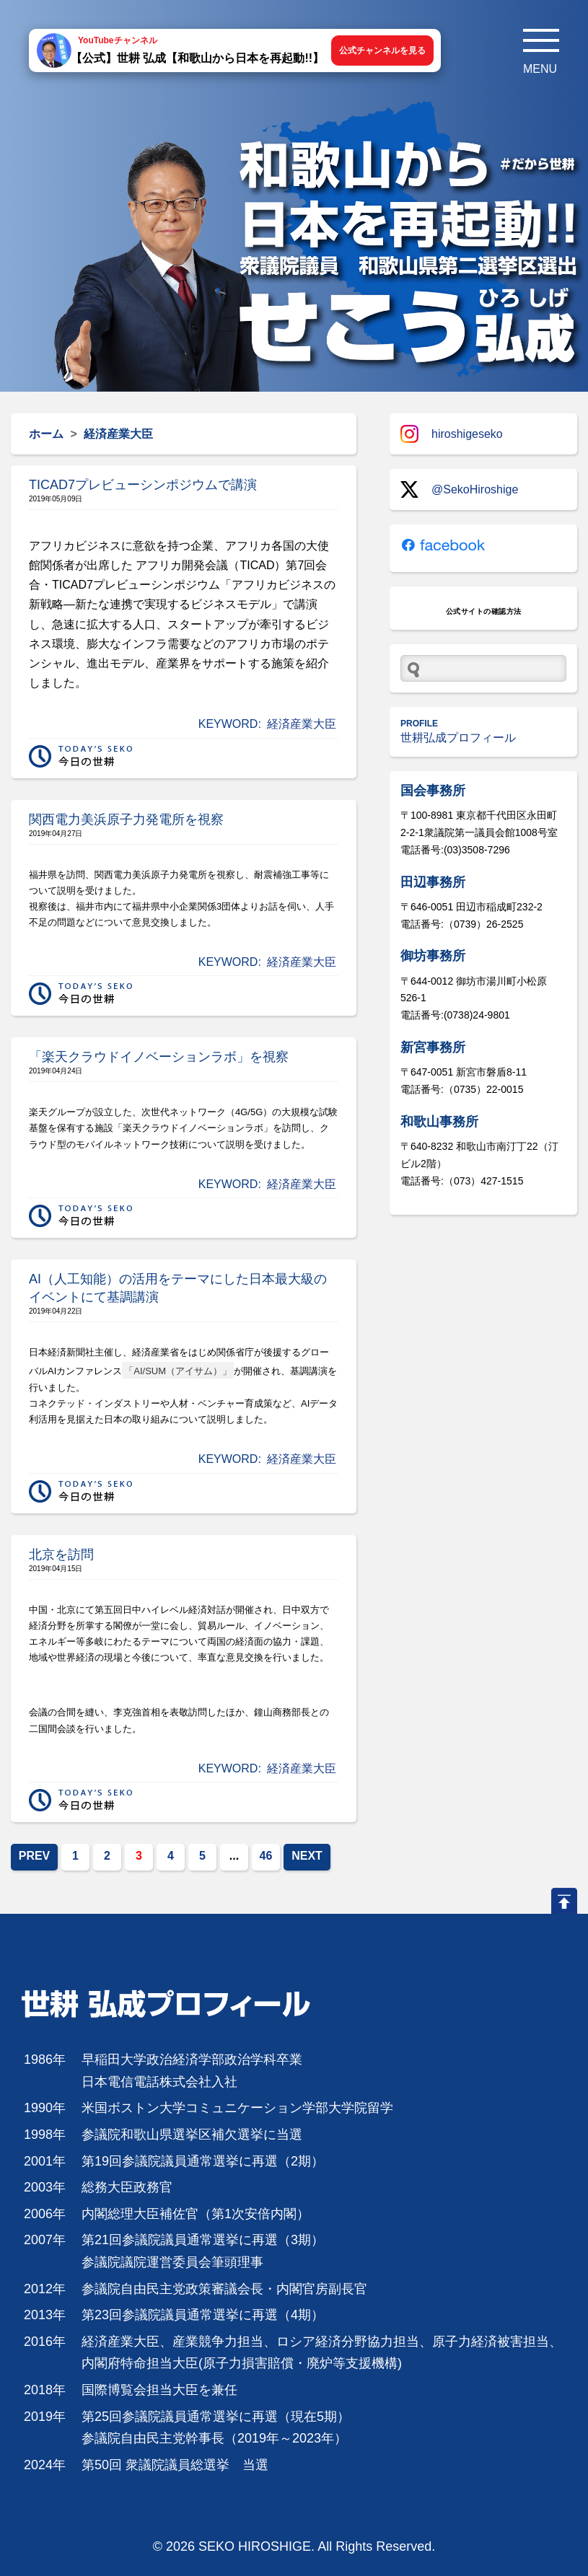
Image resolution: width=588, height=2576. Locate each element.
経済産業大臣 (301, 724)
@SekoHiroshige (459, 489)
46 (266, 1856)
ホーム (46, 434)
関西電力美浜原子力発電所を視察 (126, 819)
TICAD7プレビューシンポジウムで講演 (143, 485)
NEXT (306, 1856)
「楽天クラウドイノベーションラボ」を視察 (159, 1057)
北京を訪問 (61, 1554)
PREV (35, 1856)
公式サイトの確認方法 (484, 611)
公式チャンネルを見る (382, 50)
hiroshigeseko (451, 434)
